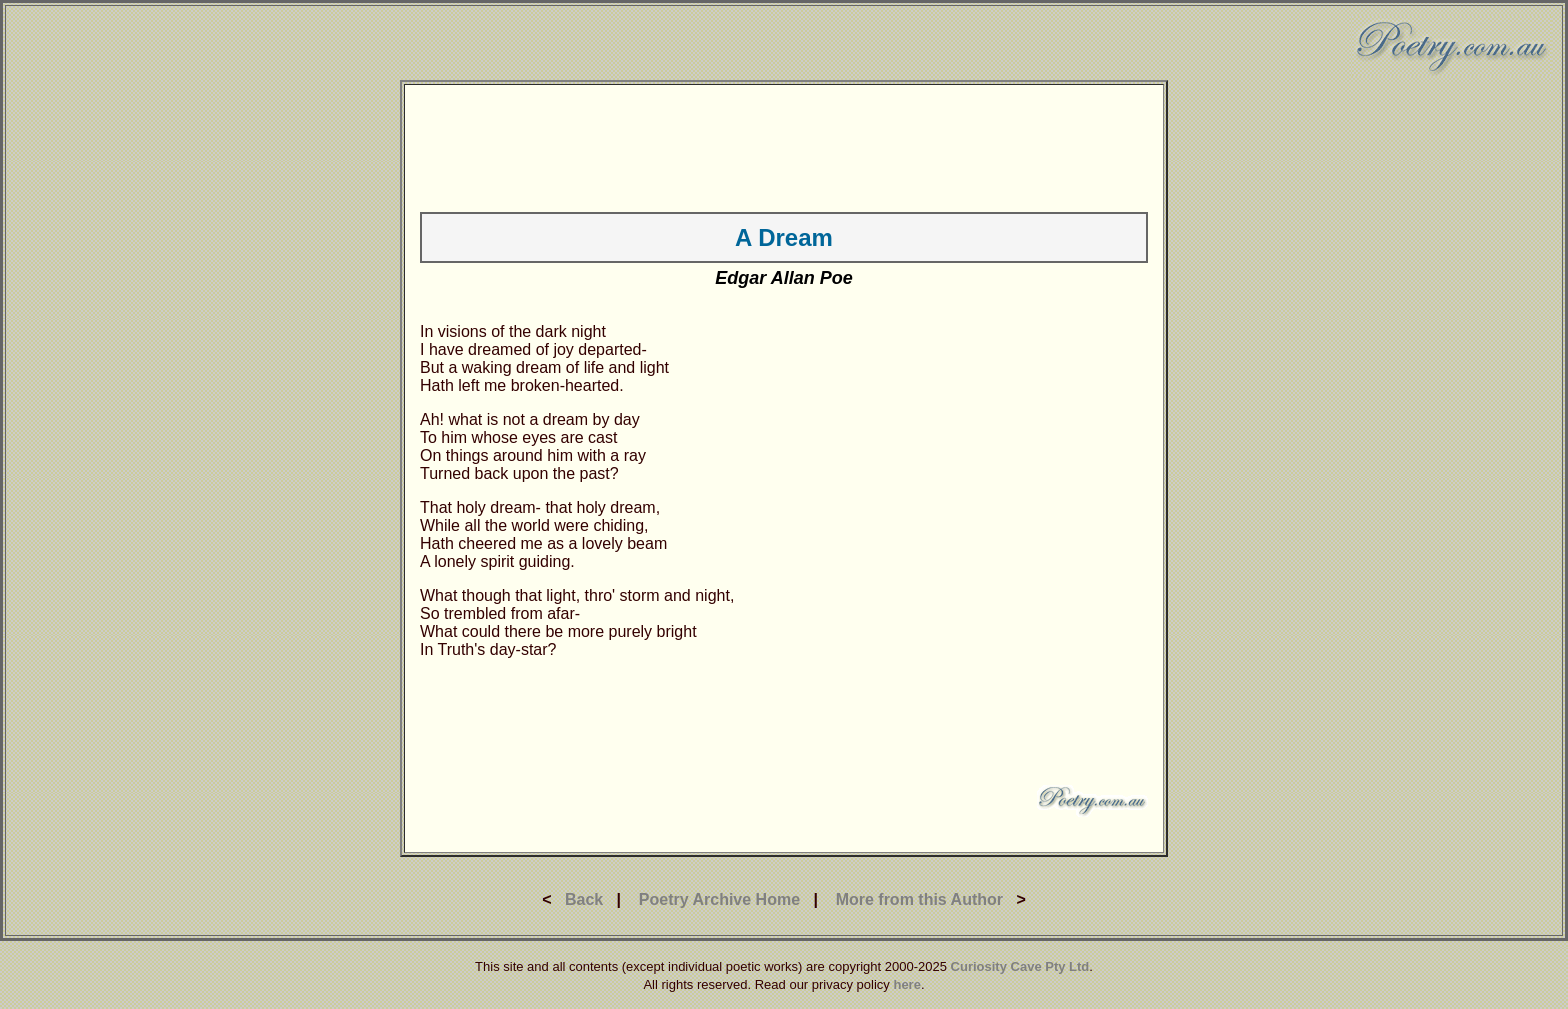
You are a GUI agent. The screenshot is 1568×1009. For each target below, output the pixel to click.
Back (584, 899)
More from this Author (919, 899)
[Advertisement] (784, 145)
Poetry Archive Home (719, 899)
